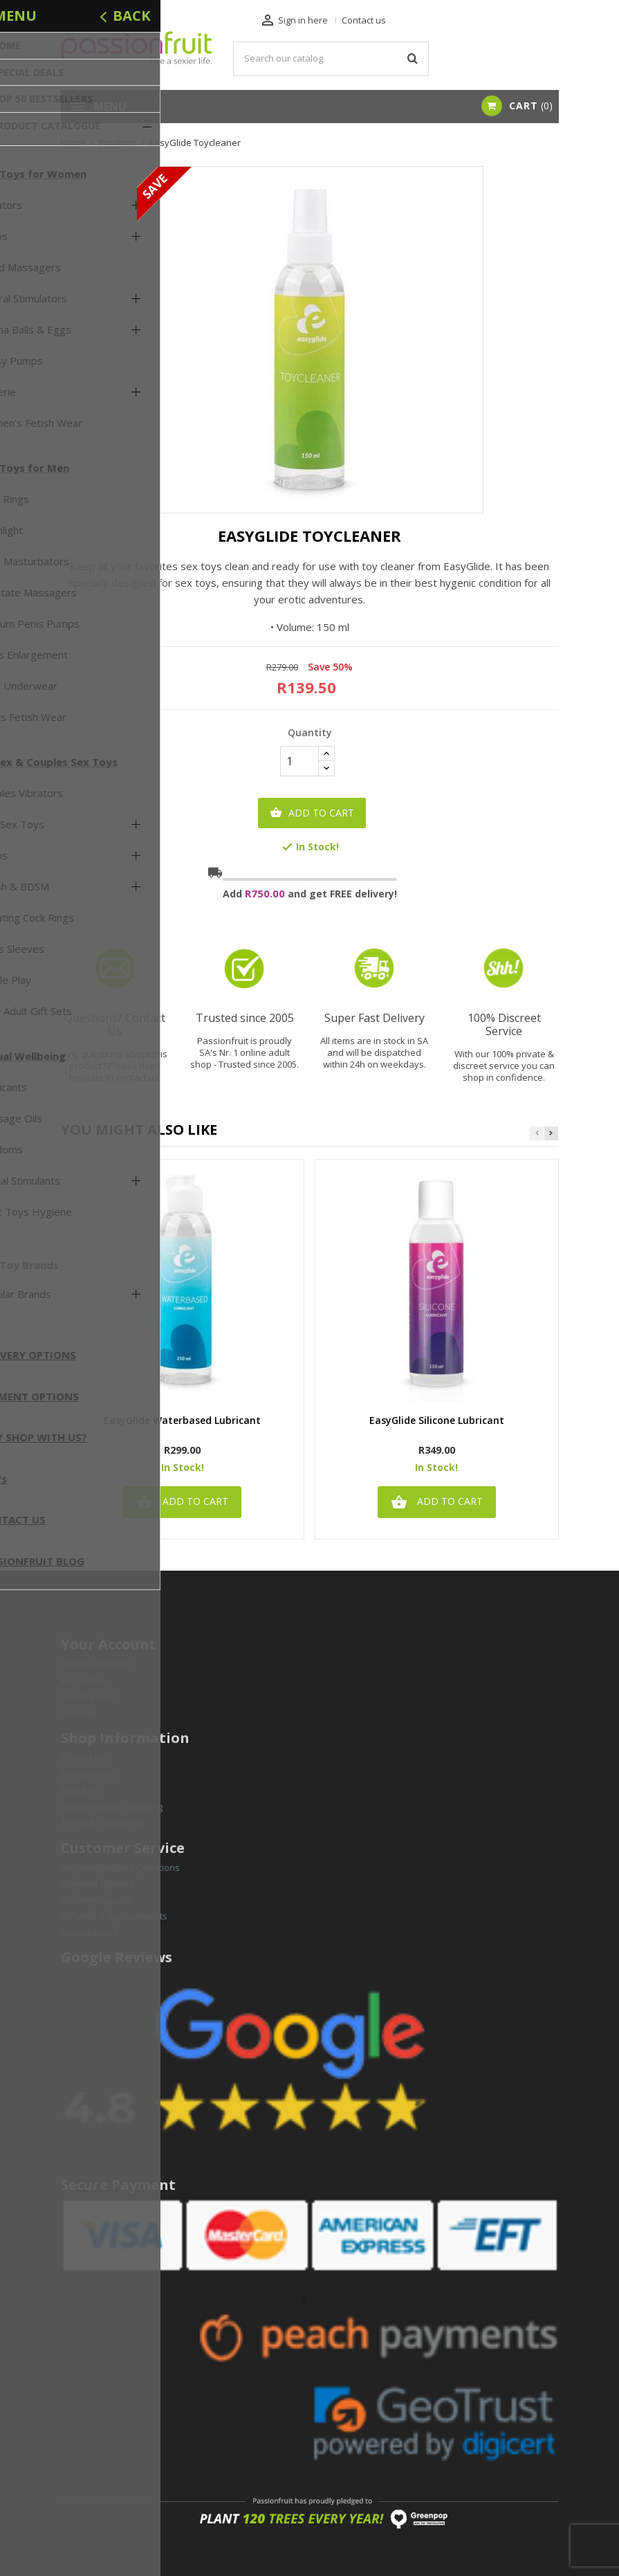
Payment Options (97, 1883)
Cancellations (89, 1932)
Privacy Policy (89, 1774)
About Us (80, 1790)
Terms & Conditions (101, 1822)
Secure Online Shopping (112, 1806)
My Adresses (88, 1696)
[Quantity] (299, 761)
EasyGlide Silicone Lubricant (436, 1421)
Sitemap (78, 1713)
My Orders (83, 1680)
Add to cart (312, 813)
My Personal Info (96, 1664)
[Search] (331, 59)
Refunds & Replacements (114, 1916)
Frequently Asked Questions (120, 1867)
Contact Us (83, 1757)
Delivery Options (96, 1900)
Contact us (364, 20)
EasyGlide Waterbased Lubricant (182, 1421)
